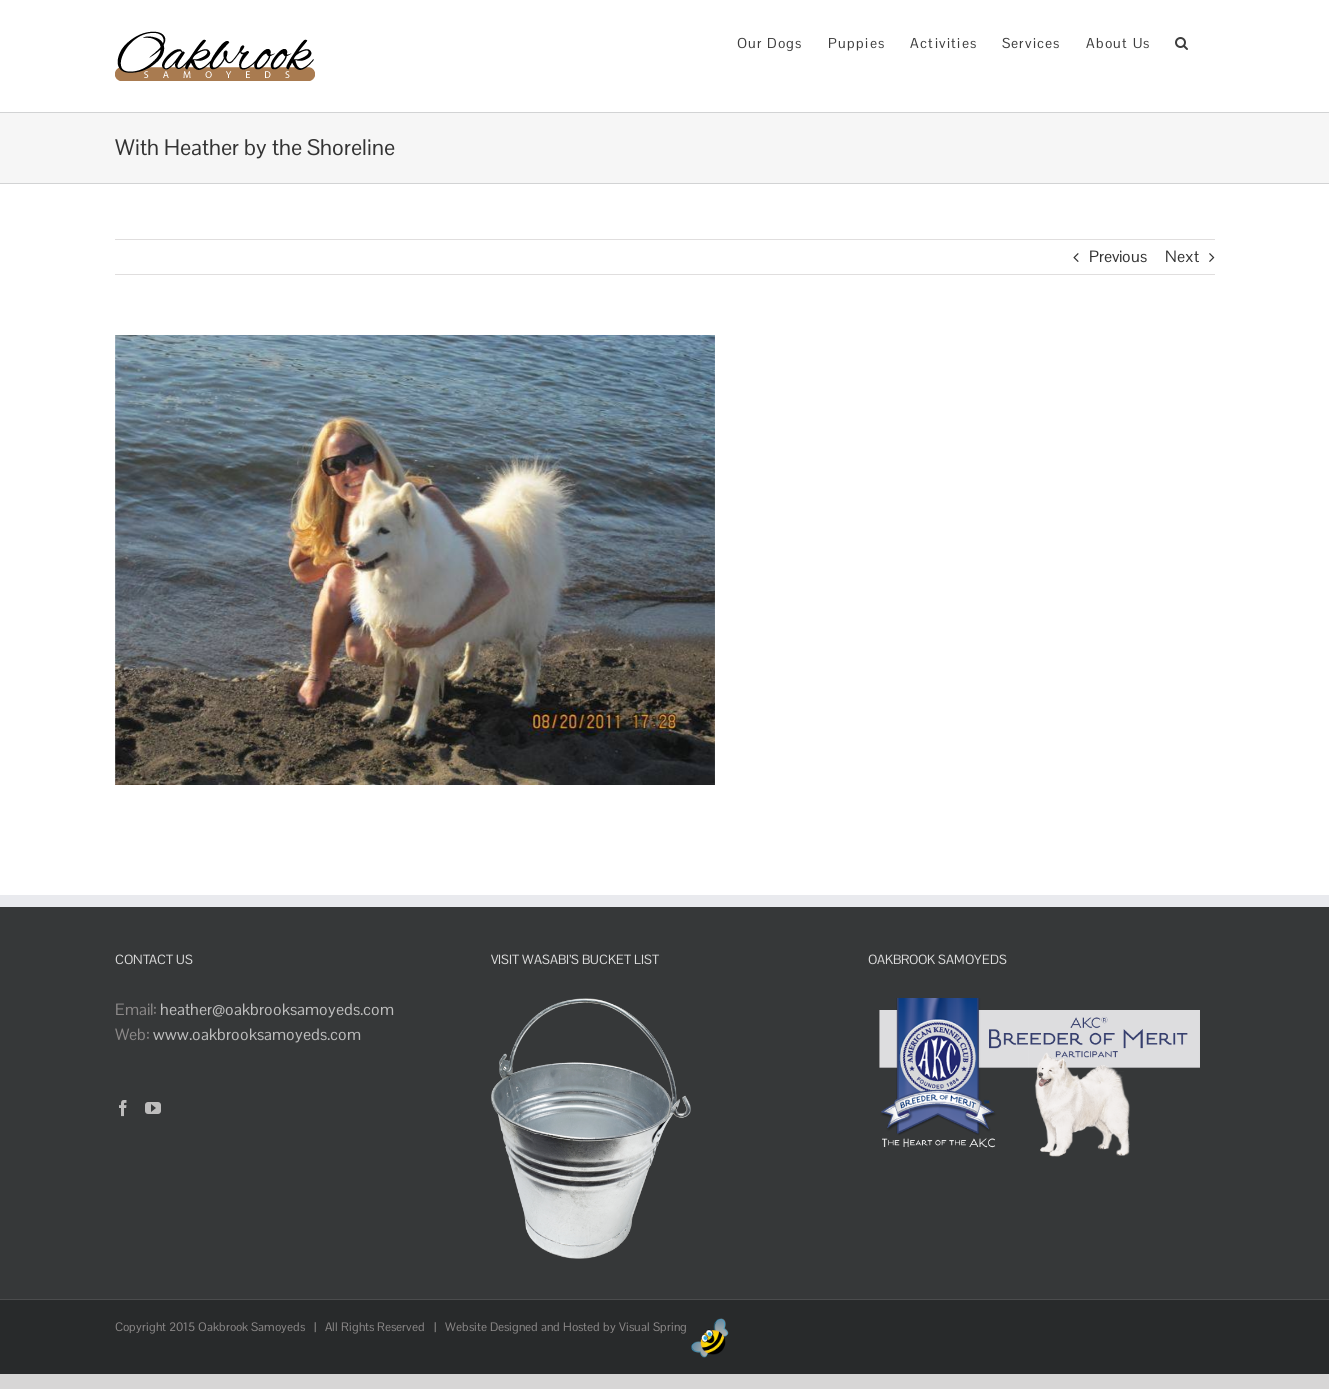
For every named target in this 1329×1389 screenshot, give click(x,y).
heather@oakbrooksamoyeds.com (277, 1009)
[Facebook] (123, 1108)
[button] (1182, 41)
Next (1182, 256)
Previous (1118, 256)
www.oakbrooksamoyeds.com (257, 1034)
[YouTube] (153, 1108)
